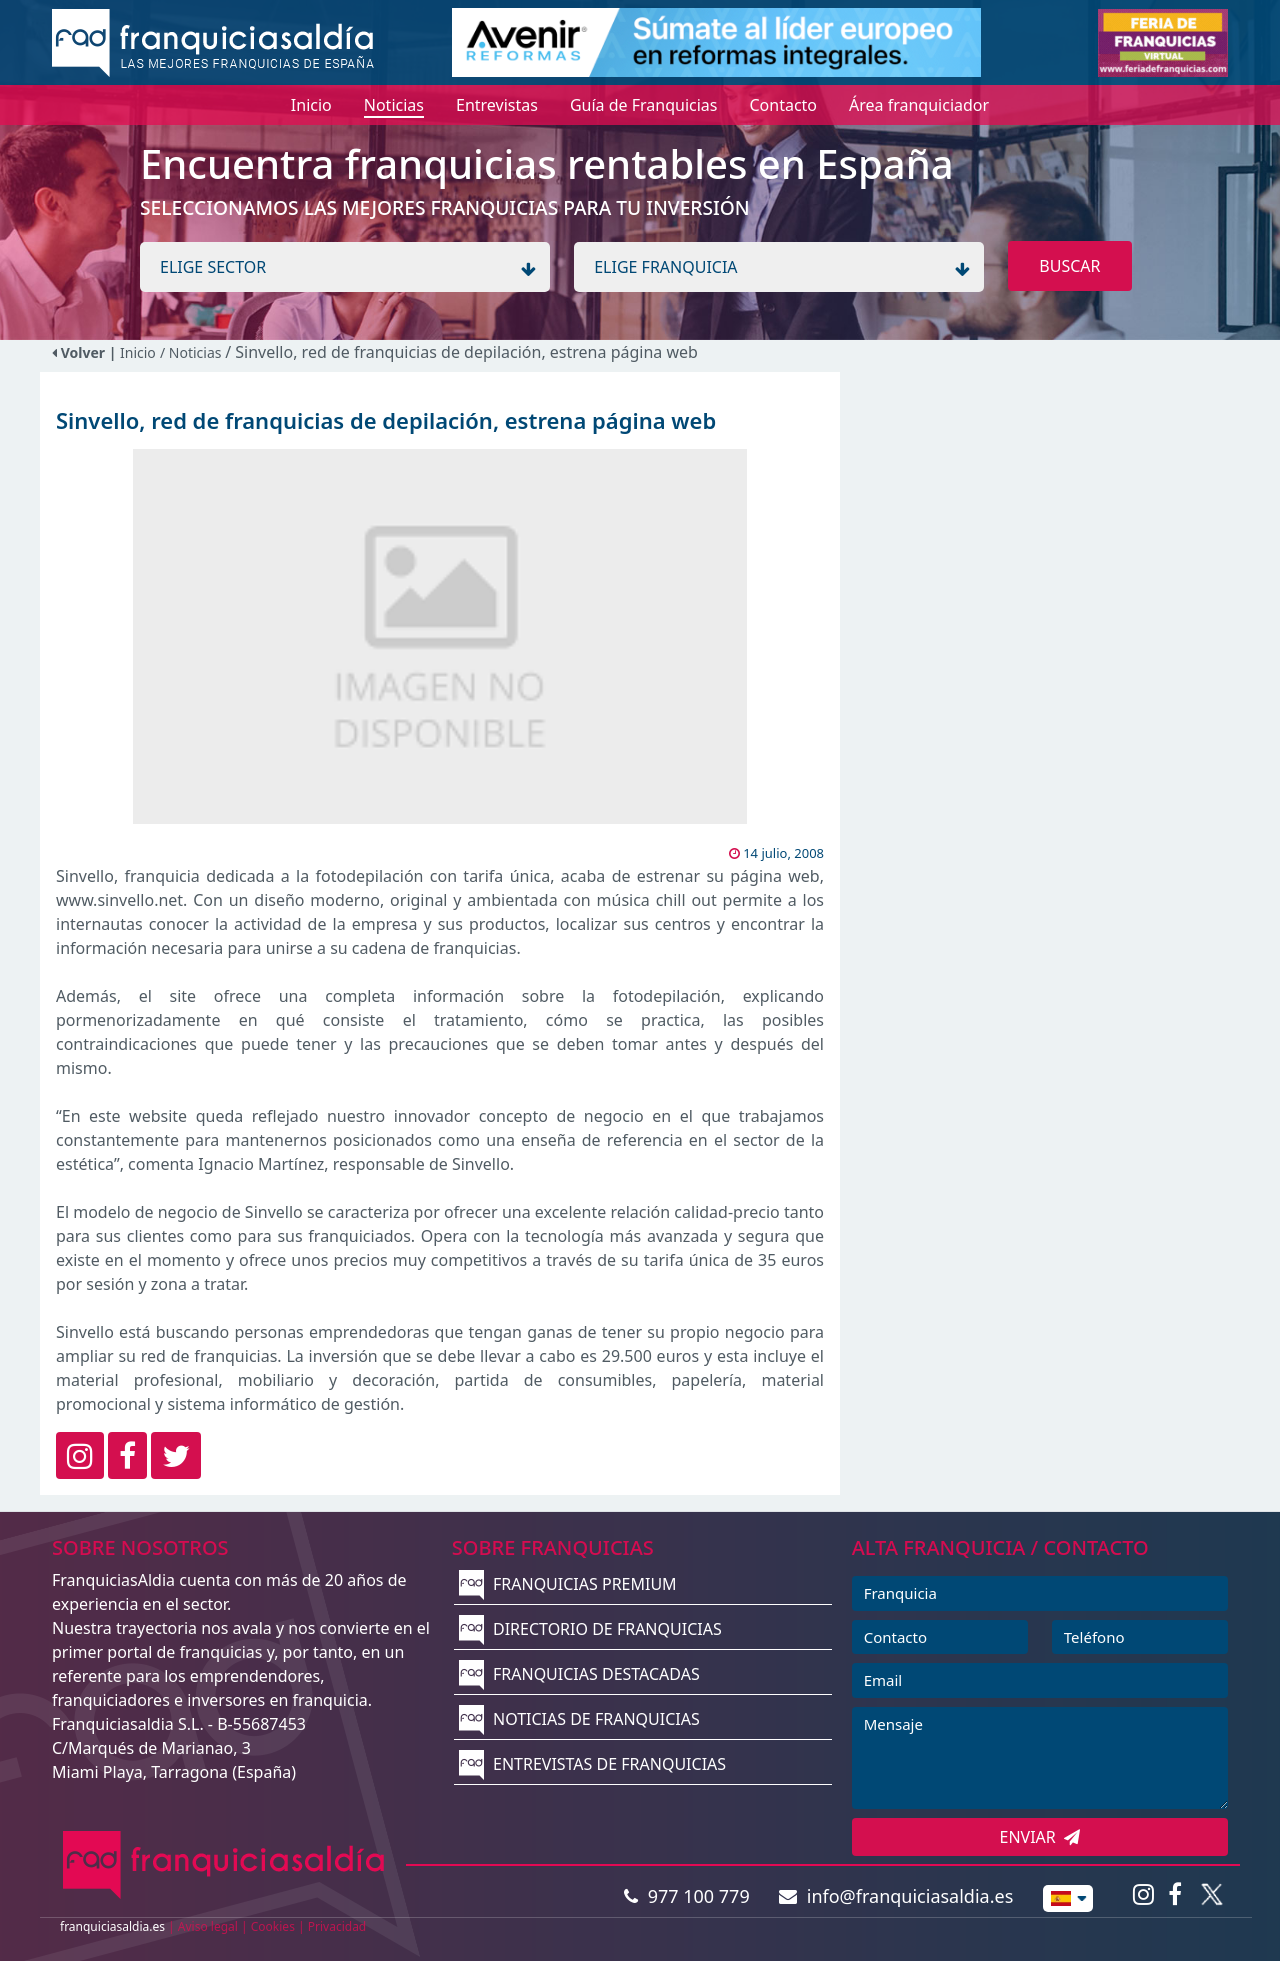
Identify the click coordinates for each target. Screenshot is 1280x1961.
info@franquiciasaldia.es (896, 1896)
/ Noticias (192, 352)
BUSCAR (1069, 266)
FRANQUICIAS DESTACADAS (579, 1674)
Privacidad (337, 1926)
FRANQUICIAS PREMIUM (568, 1584)
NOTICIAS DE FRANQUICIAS (579, 1719)
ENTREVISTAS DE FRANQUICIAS (592, 1764)
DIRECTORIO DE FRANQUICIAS (590, 1629)
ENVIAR (1040, 1837)
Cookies (273, 1926)
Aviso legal (208, 1926)
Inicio (138, 352)
